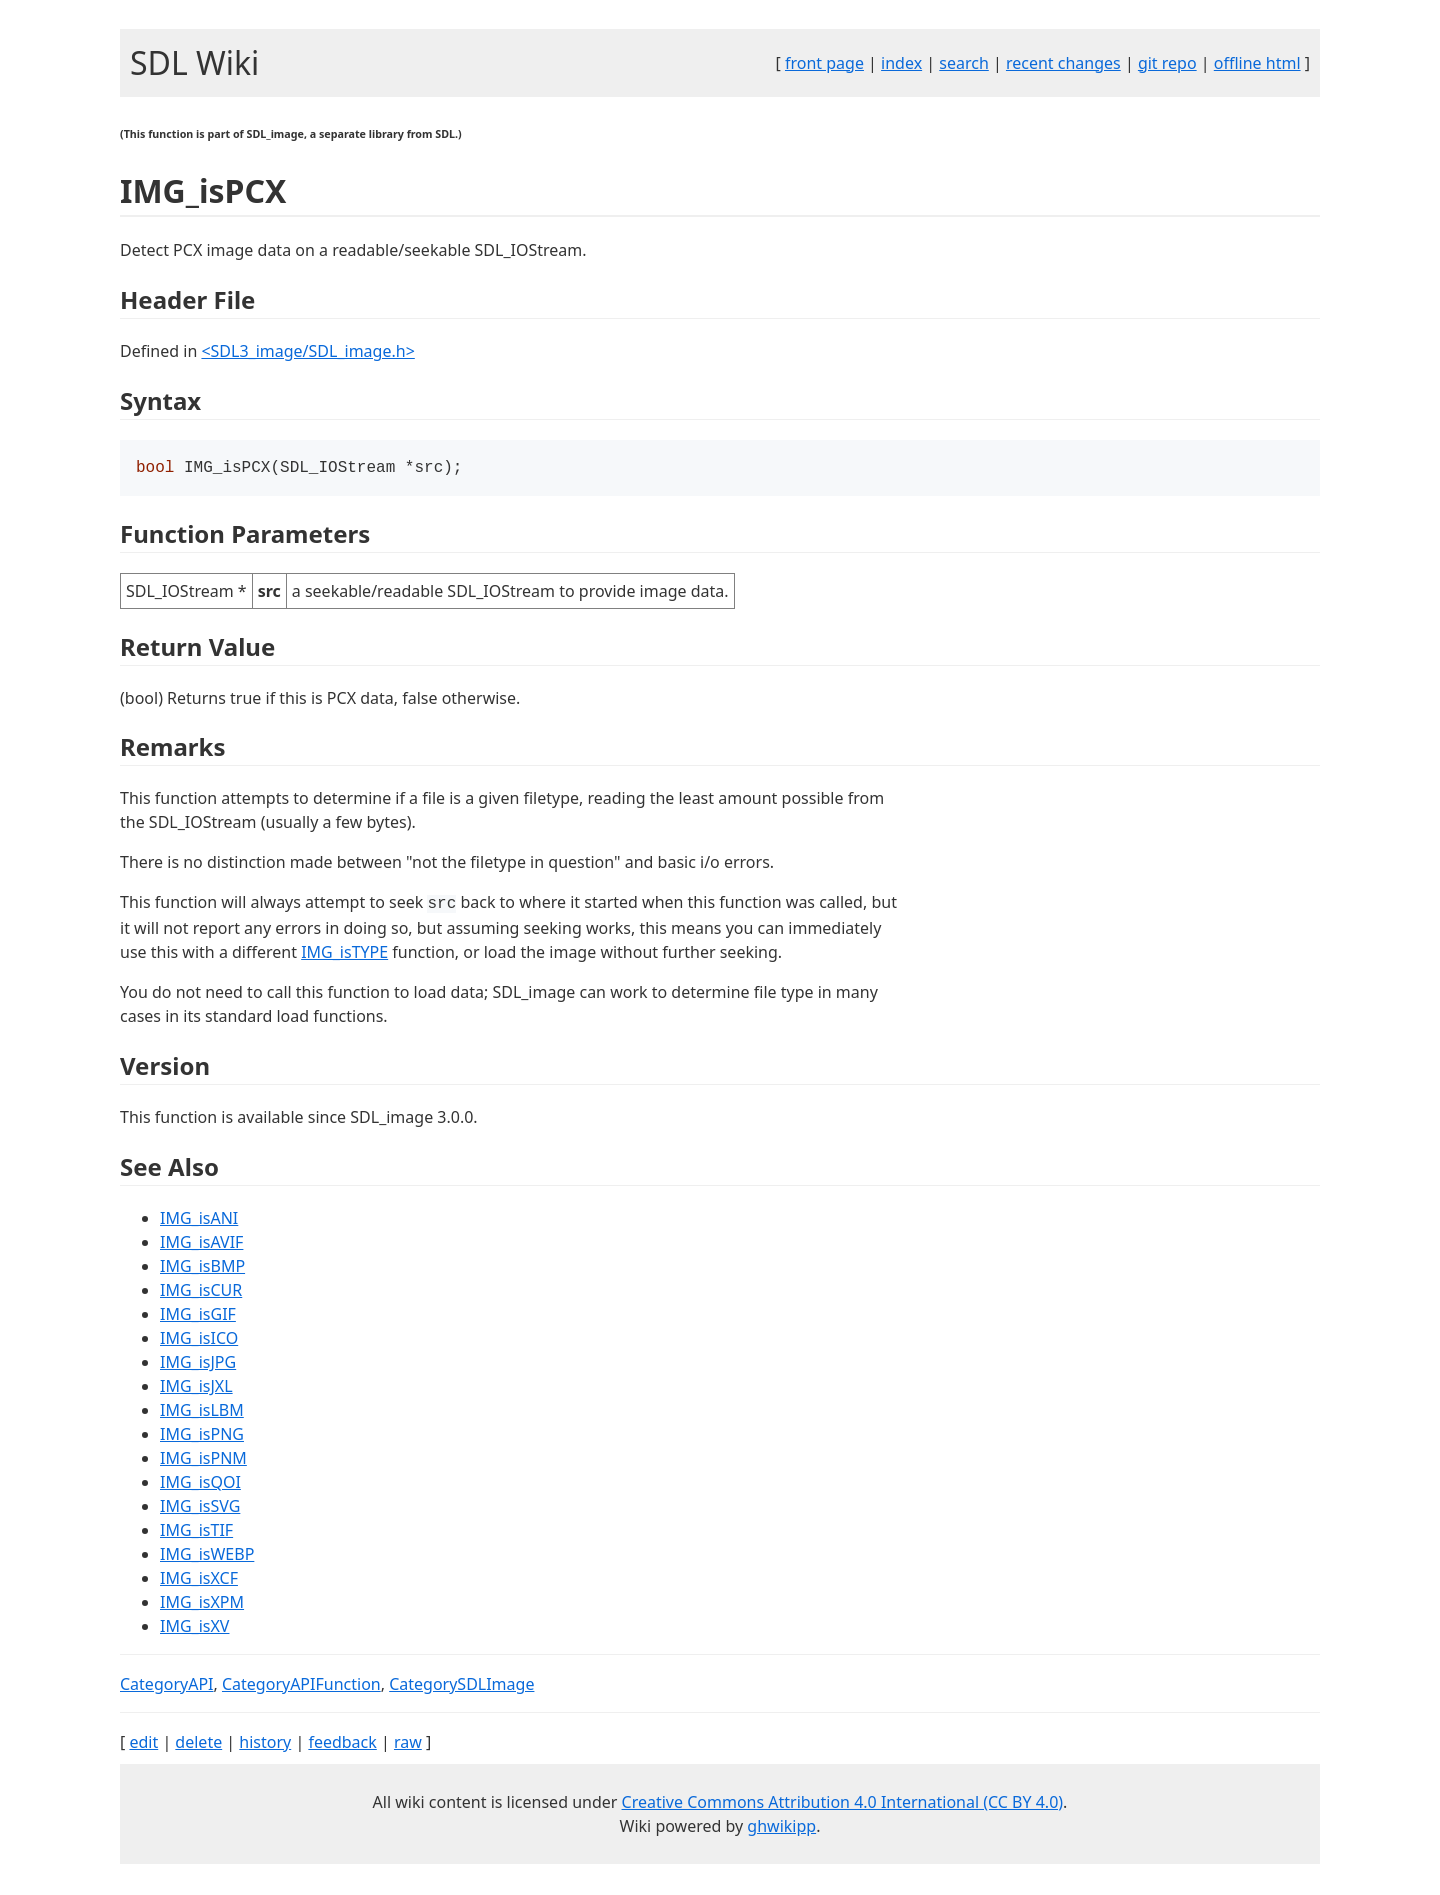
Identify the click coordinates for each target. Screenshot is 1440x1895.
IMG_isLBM (202, 1412)
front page (824, 63)
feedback (342, 1744)
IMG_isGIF (198, 1316)
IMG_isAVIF (201, 1244)
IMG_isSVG (200, 1508)
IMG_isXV (194, 1628)
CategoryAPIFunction (301, 1686)
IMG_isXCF (199, 1580)
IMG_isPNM (203, 1460)
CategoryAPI (167, 1686)
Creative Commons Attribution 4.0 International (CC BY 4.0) (843, 1804)
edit (143, 1744)
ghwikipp (781, 1828)
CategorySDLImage (461, 1686)
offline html (1257, 63)
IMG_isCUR (201, 1292)
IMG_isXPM (202, 1604)
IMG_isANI (199, 1220)
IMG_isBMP (202, 1268)
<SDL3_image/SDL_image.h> (307, 351)
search (964, 63)
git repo (1167, 63)
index (901, 63)
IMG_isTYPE (344, 954)
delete (198, 1744)
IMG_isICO (199, 1340)
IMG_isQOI (200, 1484)
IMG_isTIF (196, 1532)
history (265, 1744)
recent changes (1063, 63)
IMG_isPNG (202, 1436)
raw (408, 1744)
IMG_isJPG (198, 1364)
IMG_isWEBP (207, 1556)
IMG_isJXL (196, 1388)
